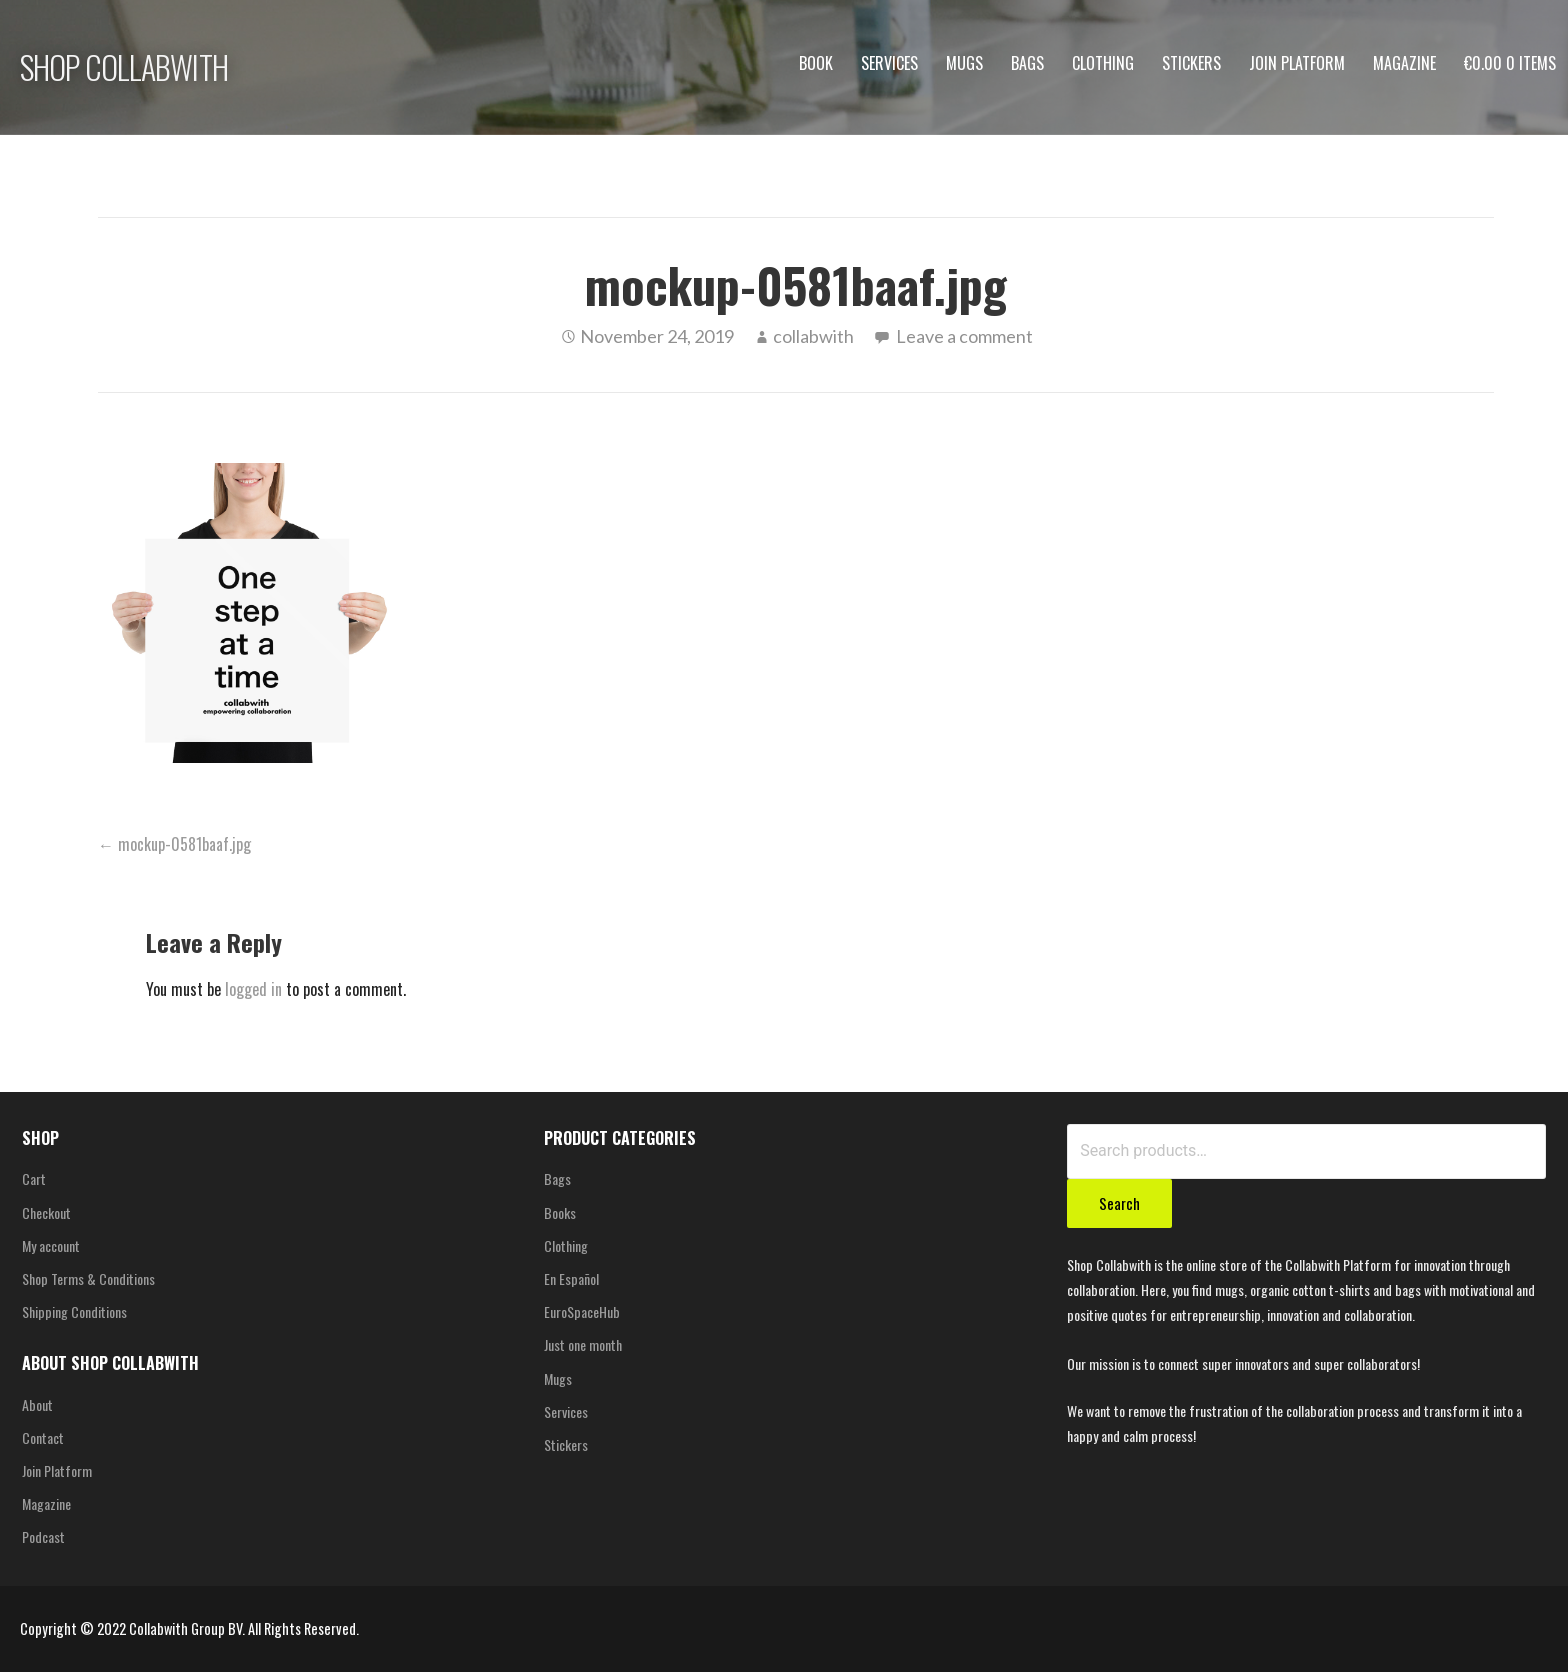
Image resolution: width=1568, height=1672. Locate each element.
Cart (34, 1178)
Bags (1027, 63)
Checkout (46, 1212)
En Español (571, 1278)
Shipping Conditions (74, 1311)
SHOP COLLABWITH (124, 66)
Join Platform (1297, 63)
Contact (43, 1437)
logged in (253, 989)
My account (51, 1245)
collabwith (813, 336)
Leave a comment (964, 336)
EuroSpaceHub (582, 1311)
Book (816, 63)
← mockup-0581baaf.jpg (174, 844)
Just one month (583, 1344)
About (37, 1404)
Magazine (1404, 63)
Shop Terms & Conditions (88, 1278)
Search (1119, 1203)
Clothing (1103, 63)
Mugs (964, 63)
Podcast (43, 1536)
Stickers (1191, 63)
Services (889, 63)
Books (560, 1212)
